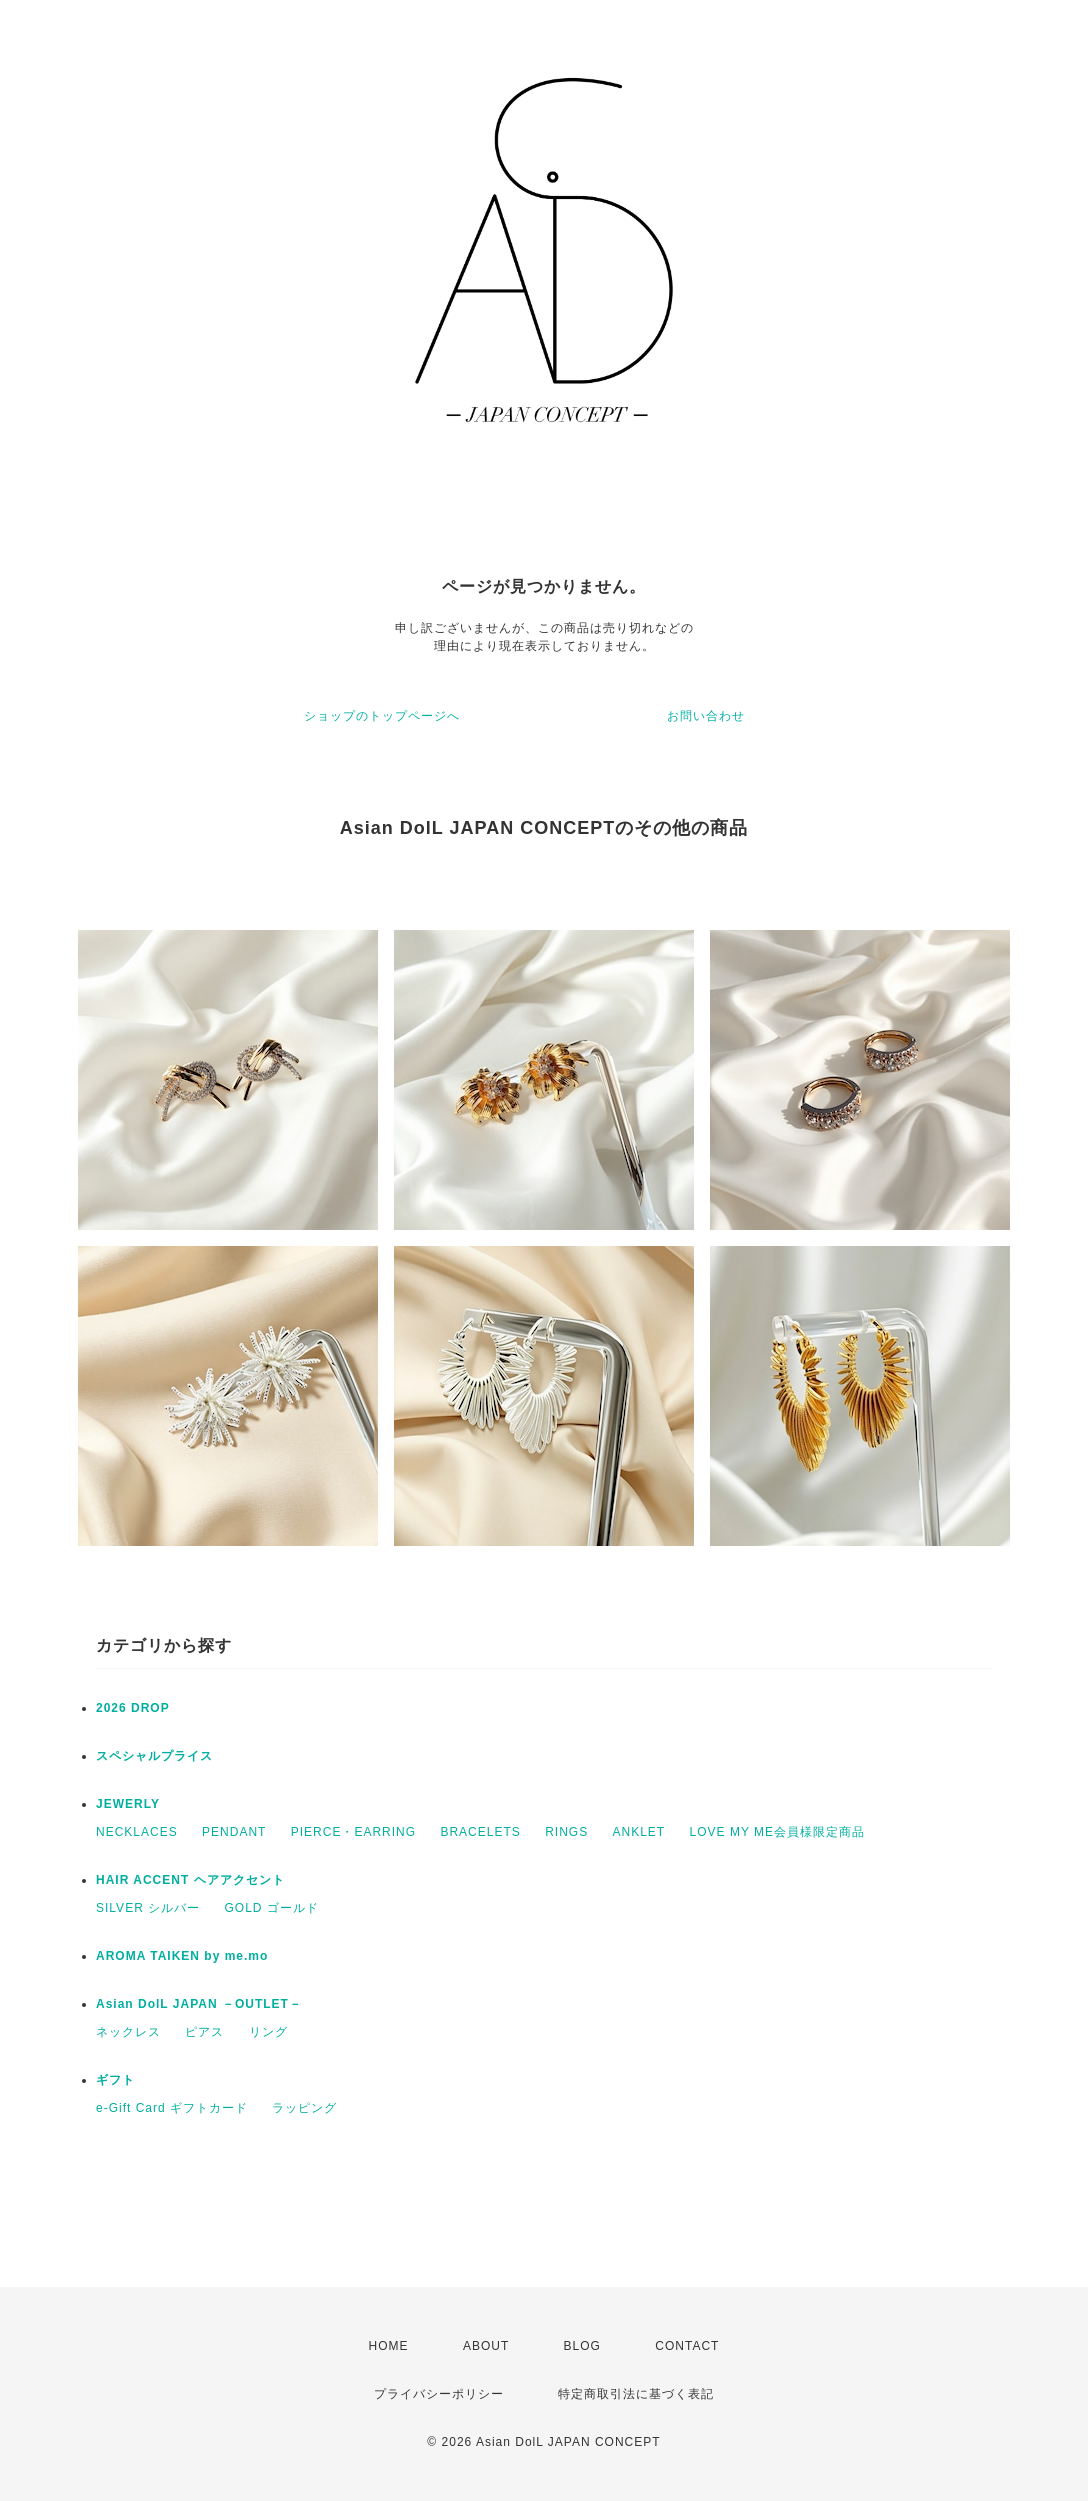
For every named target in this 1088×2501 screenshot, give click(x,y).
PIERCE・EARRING (353, 1832)
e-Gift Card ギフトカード (172, 2108)
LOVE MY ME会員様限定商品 (777, 1832)
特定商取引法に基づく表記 (636, 2394)
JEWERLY (128, 1804)
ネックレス (128, 2032)
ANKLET (639, 1832)
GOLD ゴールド (271, 1908)
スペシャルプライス (154, 1756)
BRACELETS (480, 1832)
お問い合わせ (706, 716)
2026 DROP (133, 1708)
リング (268, 2032)
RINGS (566, 1832)
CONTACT (687, 2346)
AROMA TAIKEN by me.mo (182, 1956)
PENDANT (234, 1832)
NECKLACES (137, 1832)
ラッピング (304, 2108)
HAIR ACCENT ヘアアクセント (190, 1880)
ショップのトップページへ (382, 716)
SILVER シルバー (148, 1908)
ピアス (204, 2032)
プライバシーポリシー (439, 2394)
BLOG (582, 2346)
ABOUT (486, 2346)
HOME (389, 2346)
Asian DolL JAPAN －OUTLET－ (199, 2004)
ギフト (115, 2080)
